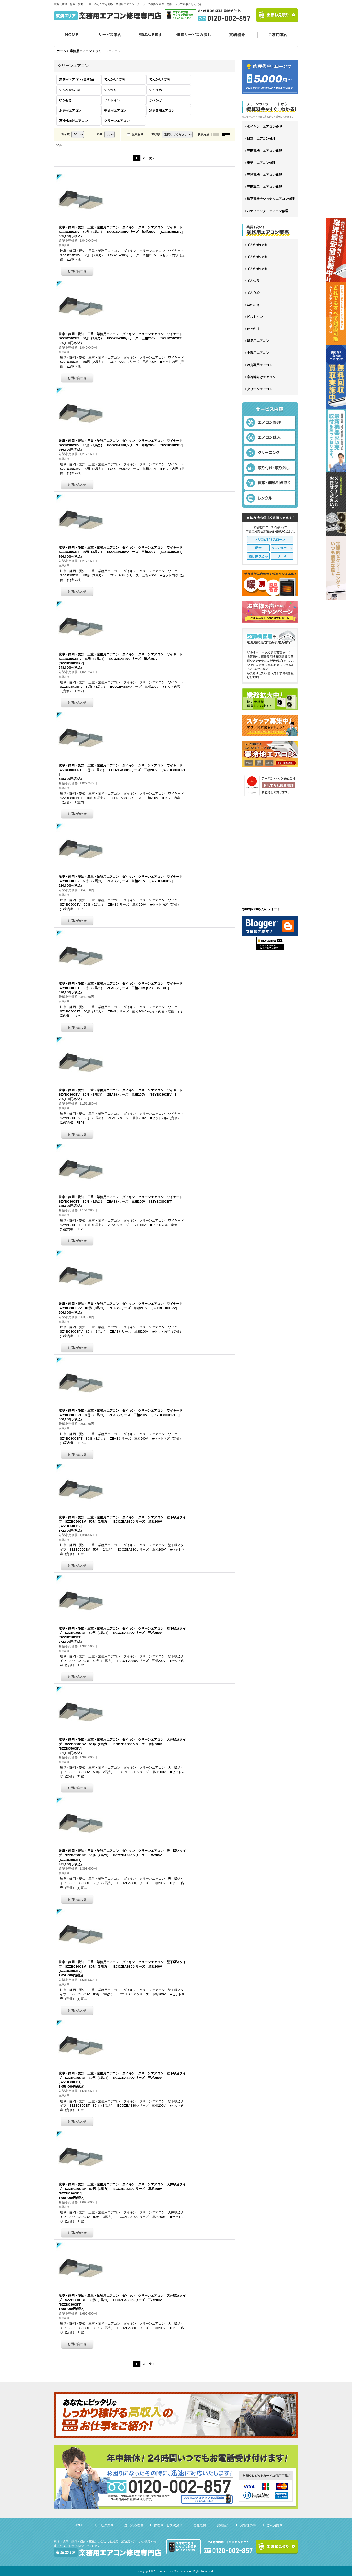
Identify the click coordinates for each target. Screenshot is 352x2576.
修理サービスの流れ (194, 34)
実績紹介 (237, 34)
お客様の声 (248, 2525)
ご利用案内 (278, 34)
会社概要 (199, 2525)
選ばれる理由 (150, 34)
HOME (71, 34)
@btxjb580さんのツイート (261, 909)
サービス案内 (109, 34)
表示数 (66, 134)
